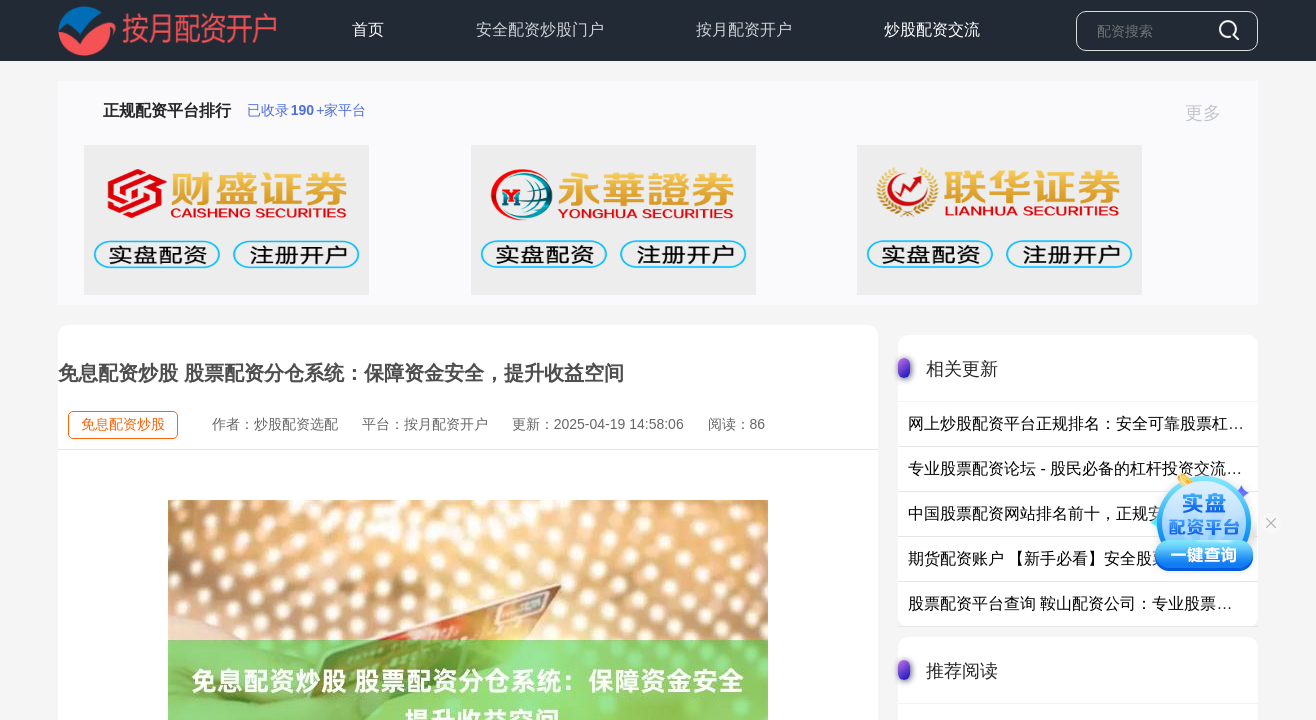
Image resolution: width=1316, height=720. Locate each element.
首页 (368, 29)
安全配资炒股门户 (540, 29)
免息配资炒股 (123, 424)
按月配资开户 (744, 29)
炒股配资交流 (932, 29)
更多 (1211, 113)
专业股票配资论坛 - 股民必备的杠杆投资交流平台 (1083, 468)
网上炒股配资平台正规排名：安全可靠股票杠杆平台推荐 (1108, 423)
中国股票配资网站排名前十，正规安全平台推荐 (1076, 513)
